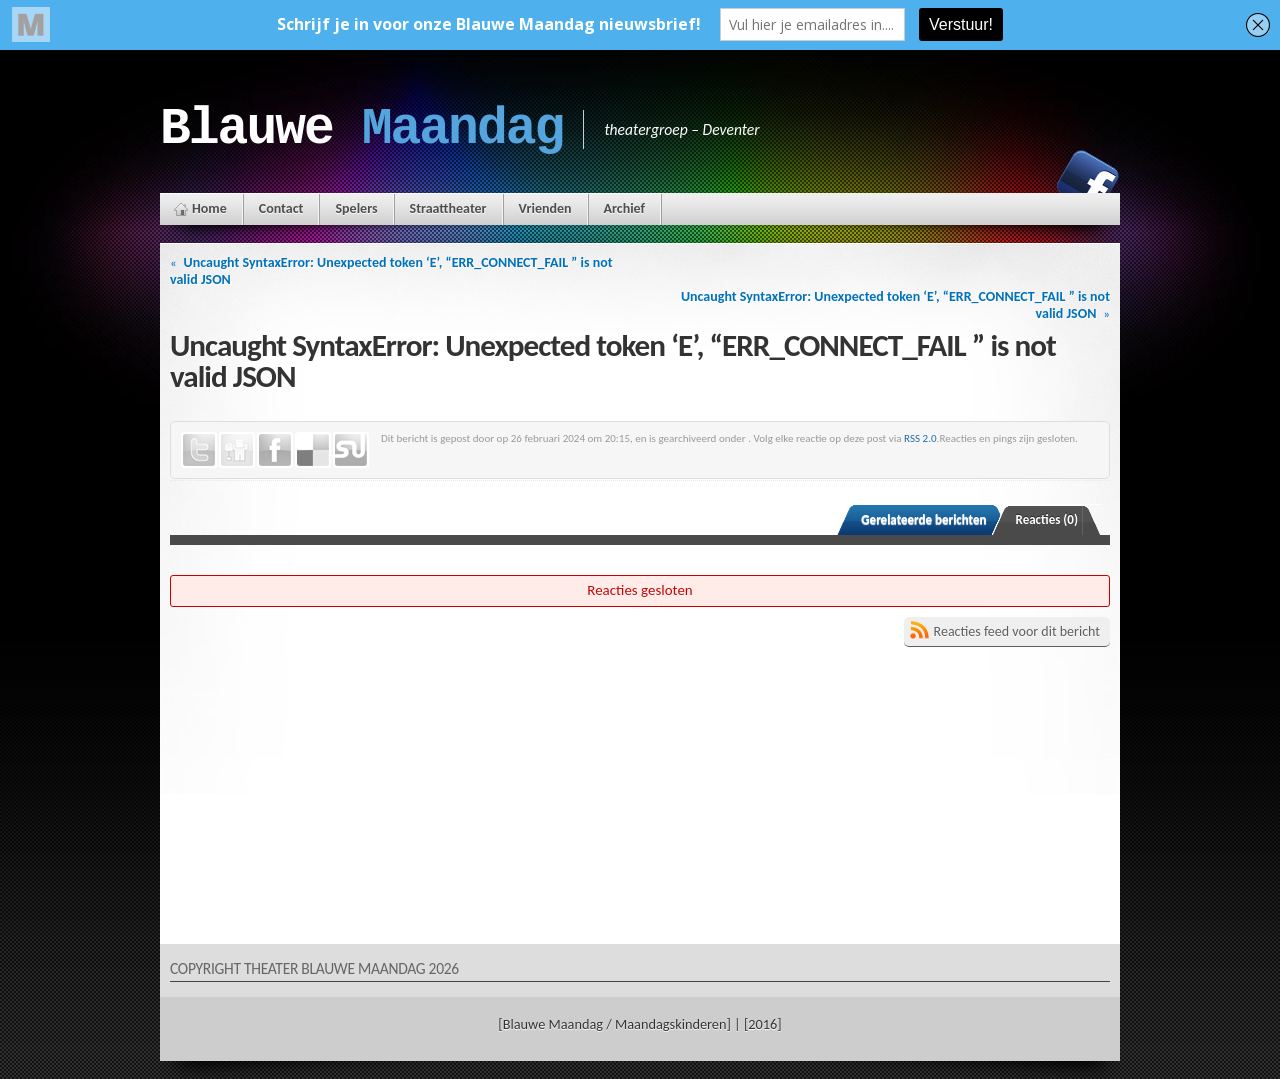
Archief (624, 208)
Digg (237, 450)
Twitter (199, 450)
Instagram (1019, 181)
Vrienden (545, 208)
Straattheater (448, 208)
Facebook (1088, 181)
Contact (281, 208)
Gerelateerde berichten (923, 519)
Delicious (313, 450)
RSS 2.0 (920, 438)
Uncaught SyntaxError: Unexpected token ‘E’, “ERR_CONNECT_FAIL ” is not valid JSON (391, 271)
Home (209, 208)
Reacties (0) (1047, 519)
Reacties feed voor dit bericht (1017, 631)
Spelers (356, 208)
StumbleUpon (351, 450)
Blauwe (361, 129)
